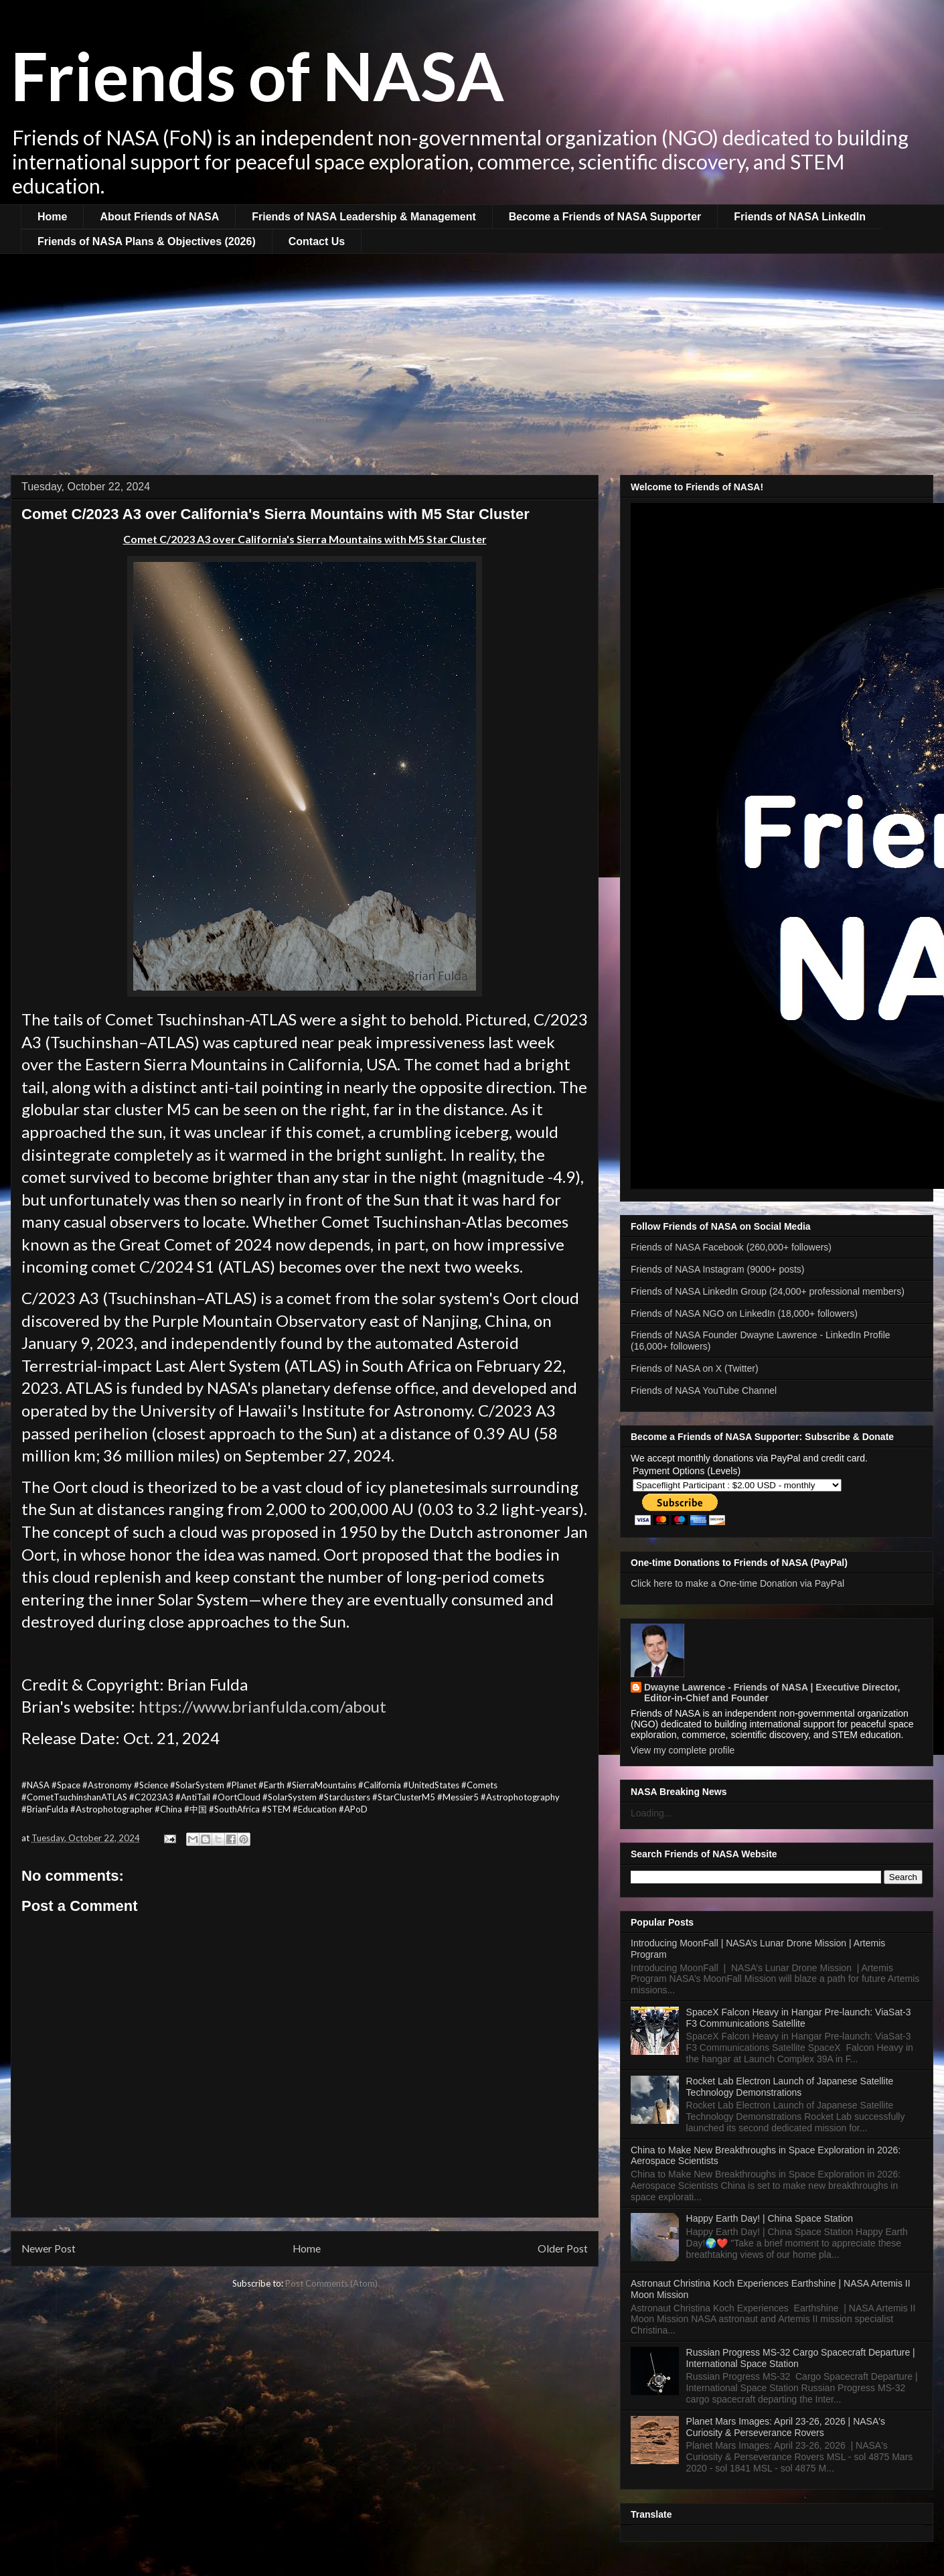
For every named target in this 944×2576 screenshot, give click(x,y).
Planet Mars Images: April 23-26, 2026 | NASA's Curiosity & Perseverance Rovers (785, 2427)
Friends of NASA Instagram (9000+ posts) (718, 1269)
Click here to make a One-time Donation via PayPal (737, 1583)
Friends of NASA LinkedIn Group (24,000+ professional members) (767, 1291)
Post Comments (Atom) (331, 2283)
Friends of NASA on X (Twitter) (695, 1368)
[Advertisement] (472, 354)
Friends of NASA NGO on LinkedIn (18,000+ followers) (744, 1313)
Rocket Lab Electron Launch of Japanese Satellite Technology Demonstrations (790, 2087)
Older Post (563, 2248)
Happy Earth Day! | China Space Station (770, 2218)
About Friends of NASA (159, 216)
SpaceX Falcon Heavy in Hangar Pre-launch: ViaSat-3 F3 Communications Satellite (798, 2018)
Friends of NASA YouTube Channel (704, 1390)
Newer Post (48, 2248)
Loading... (651, 1813)
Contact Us (317, 241)
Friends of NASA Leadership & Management (364, 216)
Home (52, 216)
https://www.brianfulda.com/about (262, 1706)
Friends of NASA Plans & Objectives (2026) (146, 241)
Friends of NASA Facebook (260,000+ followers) (731, 1247)
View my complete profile (682, 1750)
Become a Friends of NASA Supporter (605, 216)
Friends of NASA (257, 75)
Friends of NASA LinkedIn (800, 216)
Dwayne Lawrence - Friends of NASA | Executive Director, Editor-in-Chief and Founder (772, 1692)
